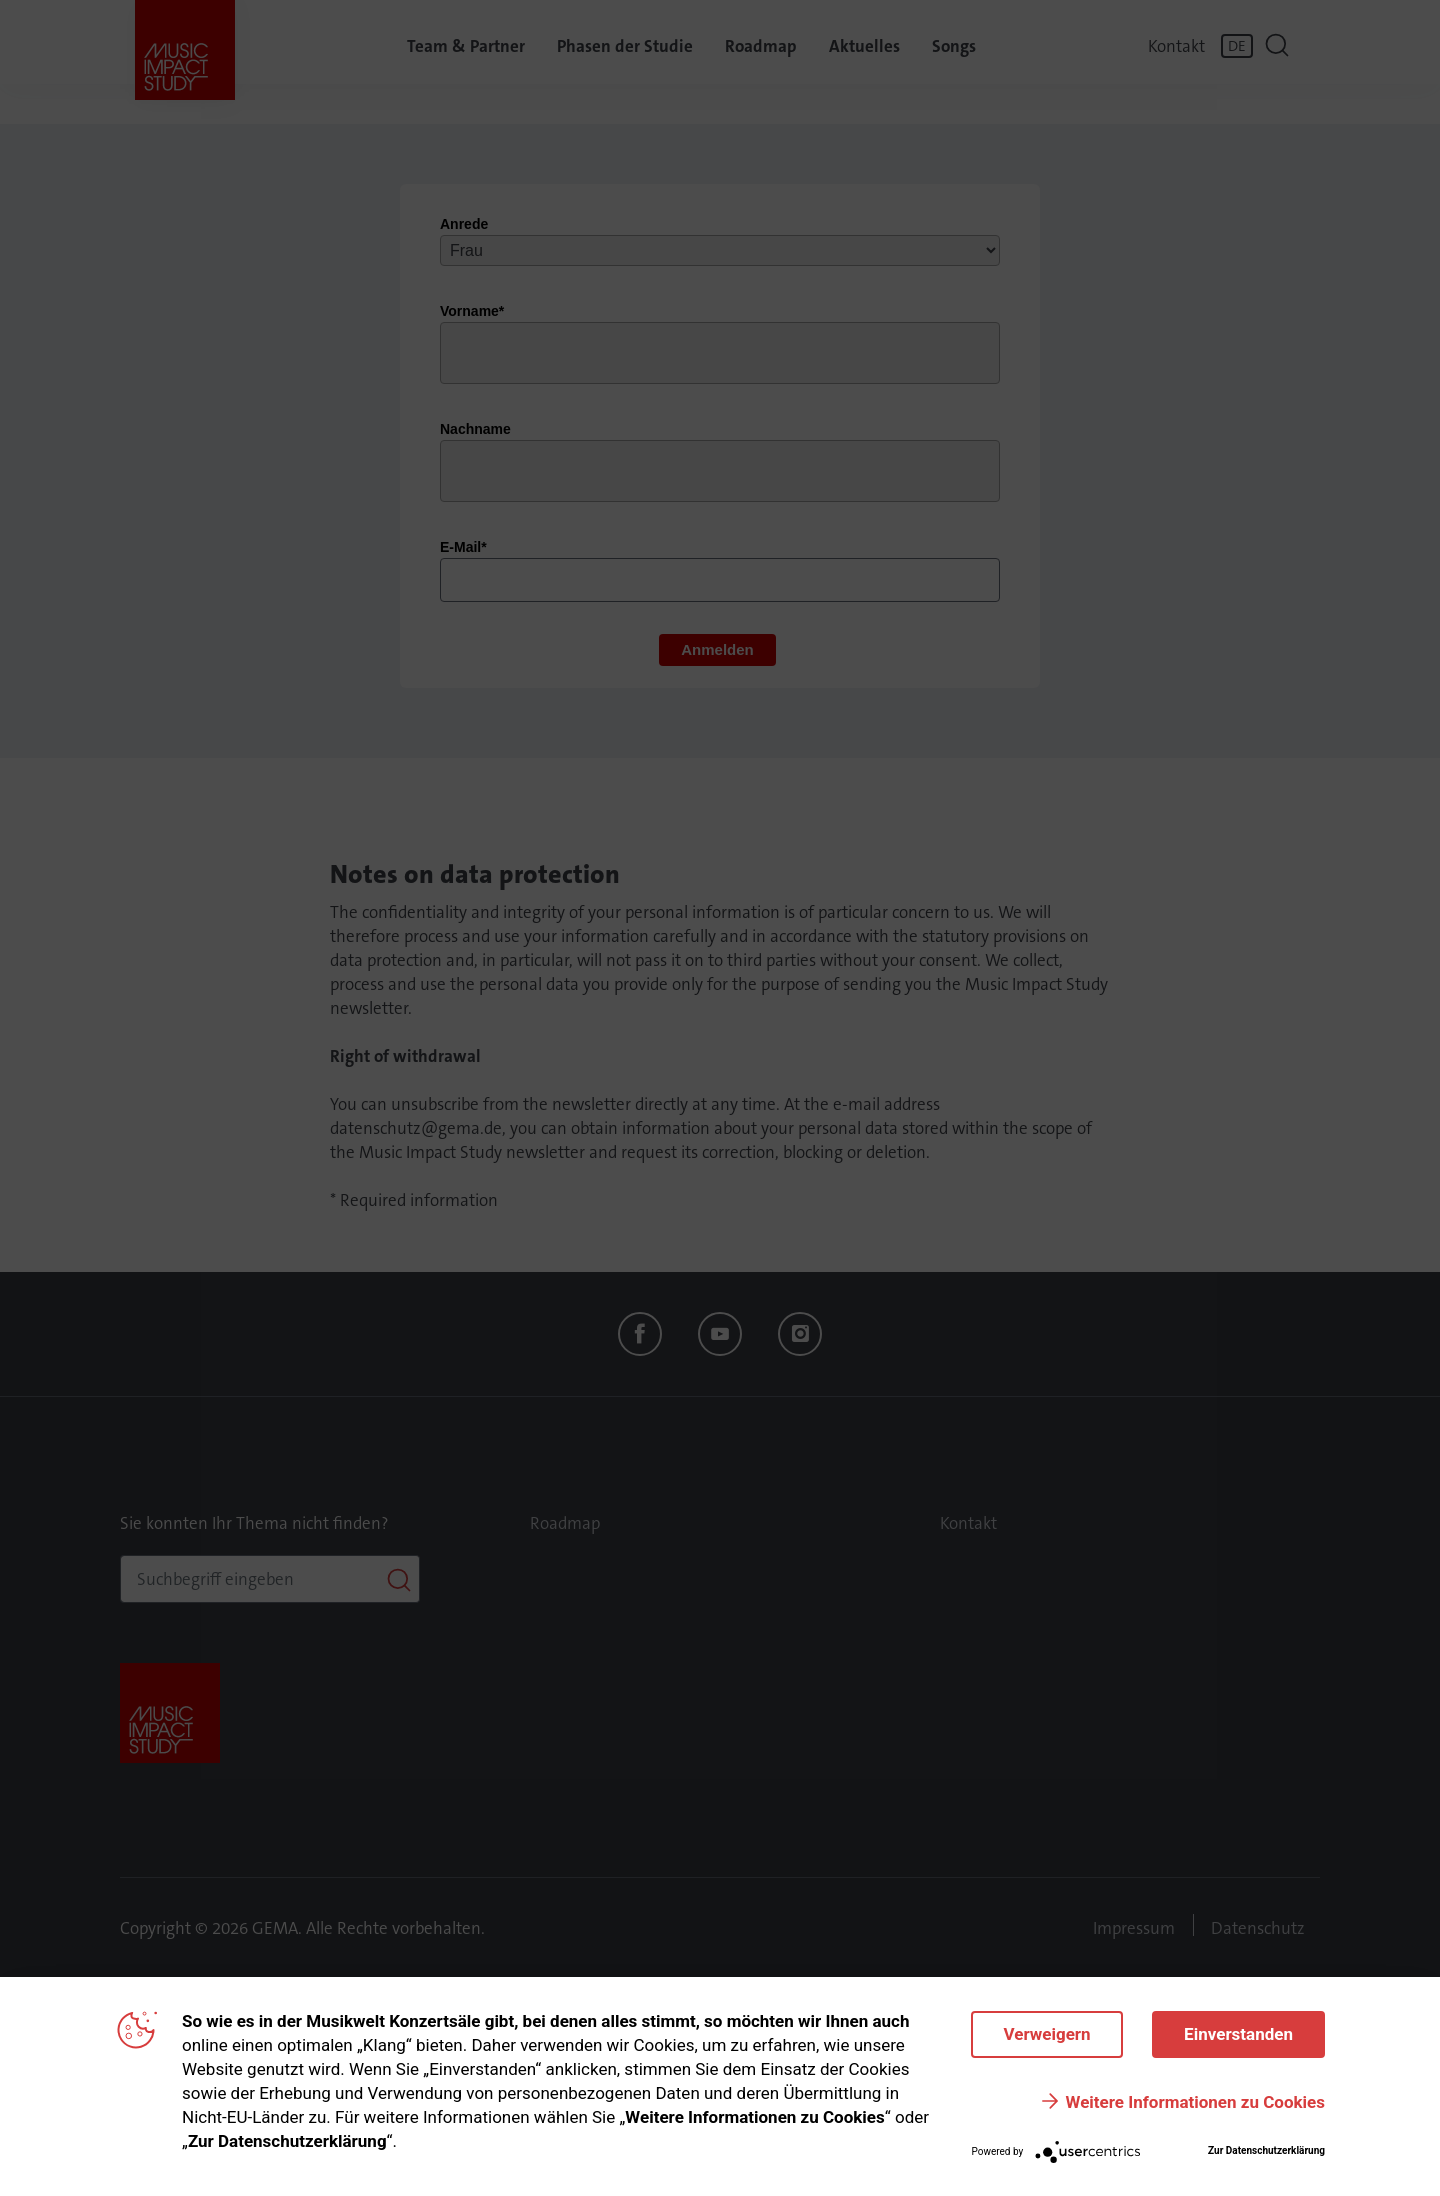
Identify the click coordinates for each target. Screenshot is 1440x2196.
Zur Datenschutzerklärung (1266, 2150)
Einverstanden (1238, 2034)
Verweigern (1044, 2034)
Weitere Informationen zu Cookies (1195, 2102)
